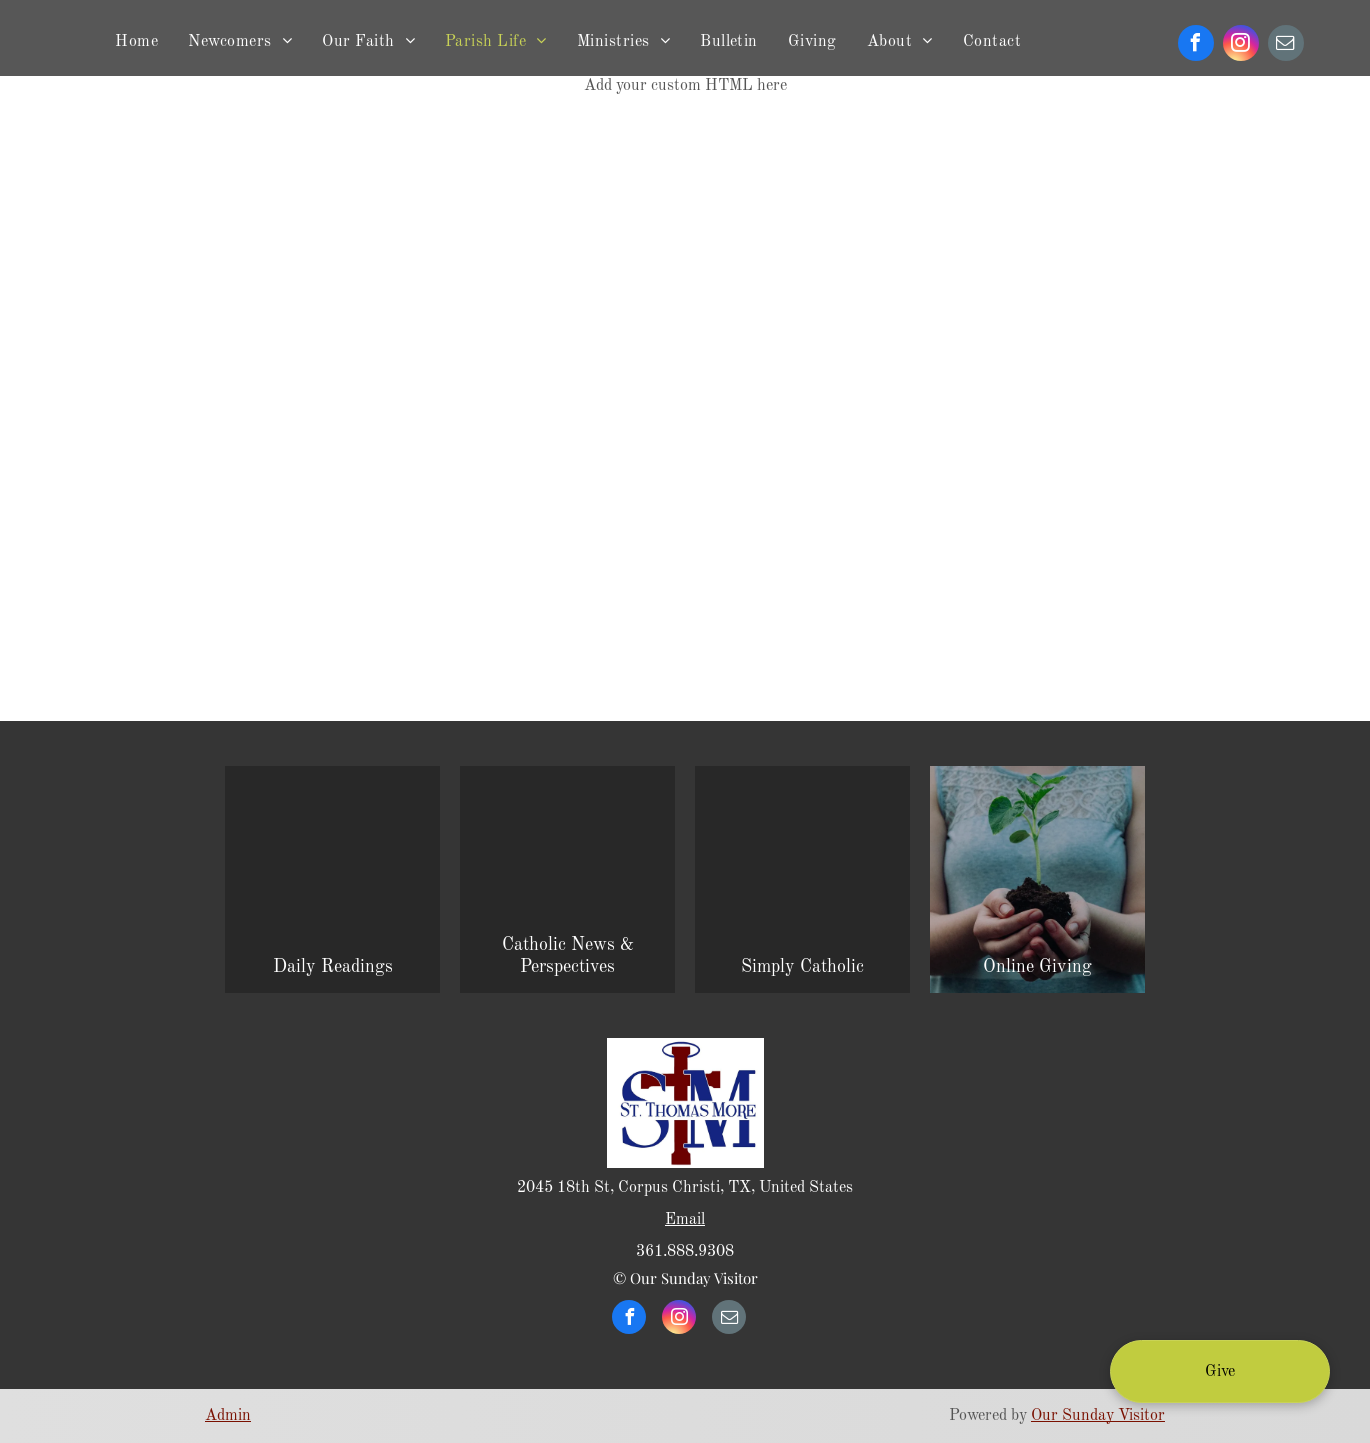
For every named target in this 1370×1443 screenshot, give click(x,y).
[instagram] (1241, 45)
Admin (228, 1416)
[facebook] (1196, 45)
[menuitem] (136, 42)
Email (685, 1220)
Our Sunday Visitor (1098, 1416)
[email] (1286, 45)
